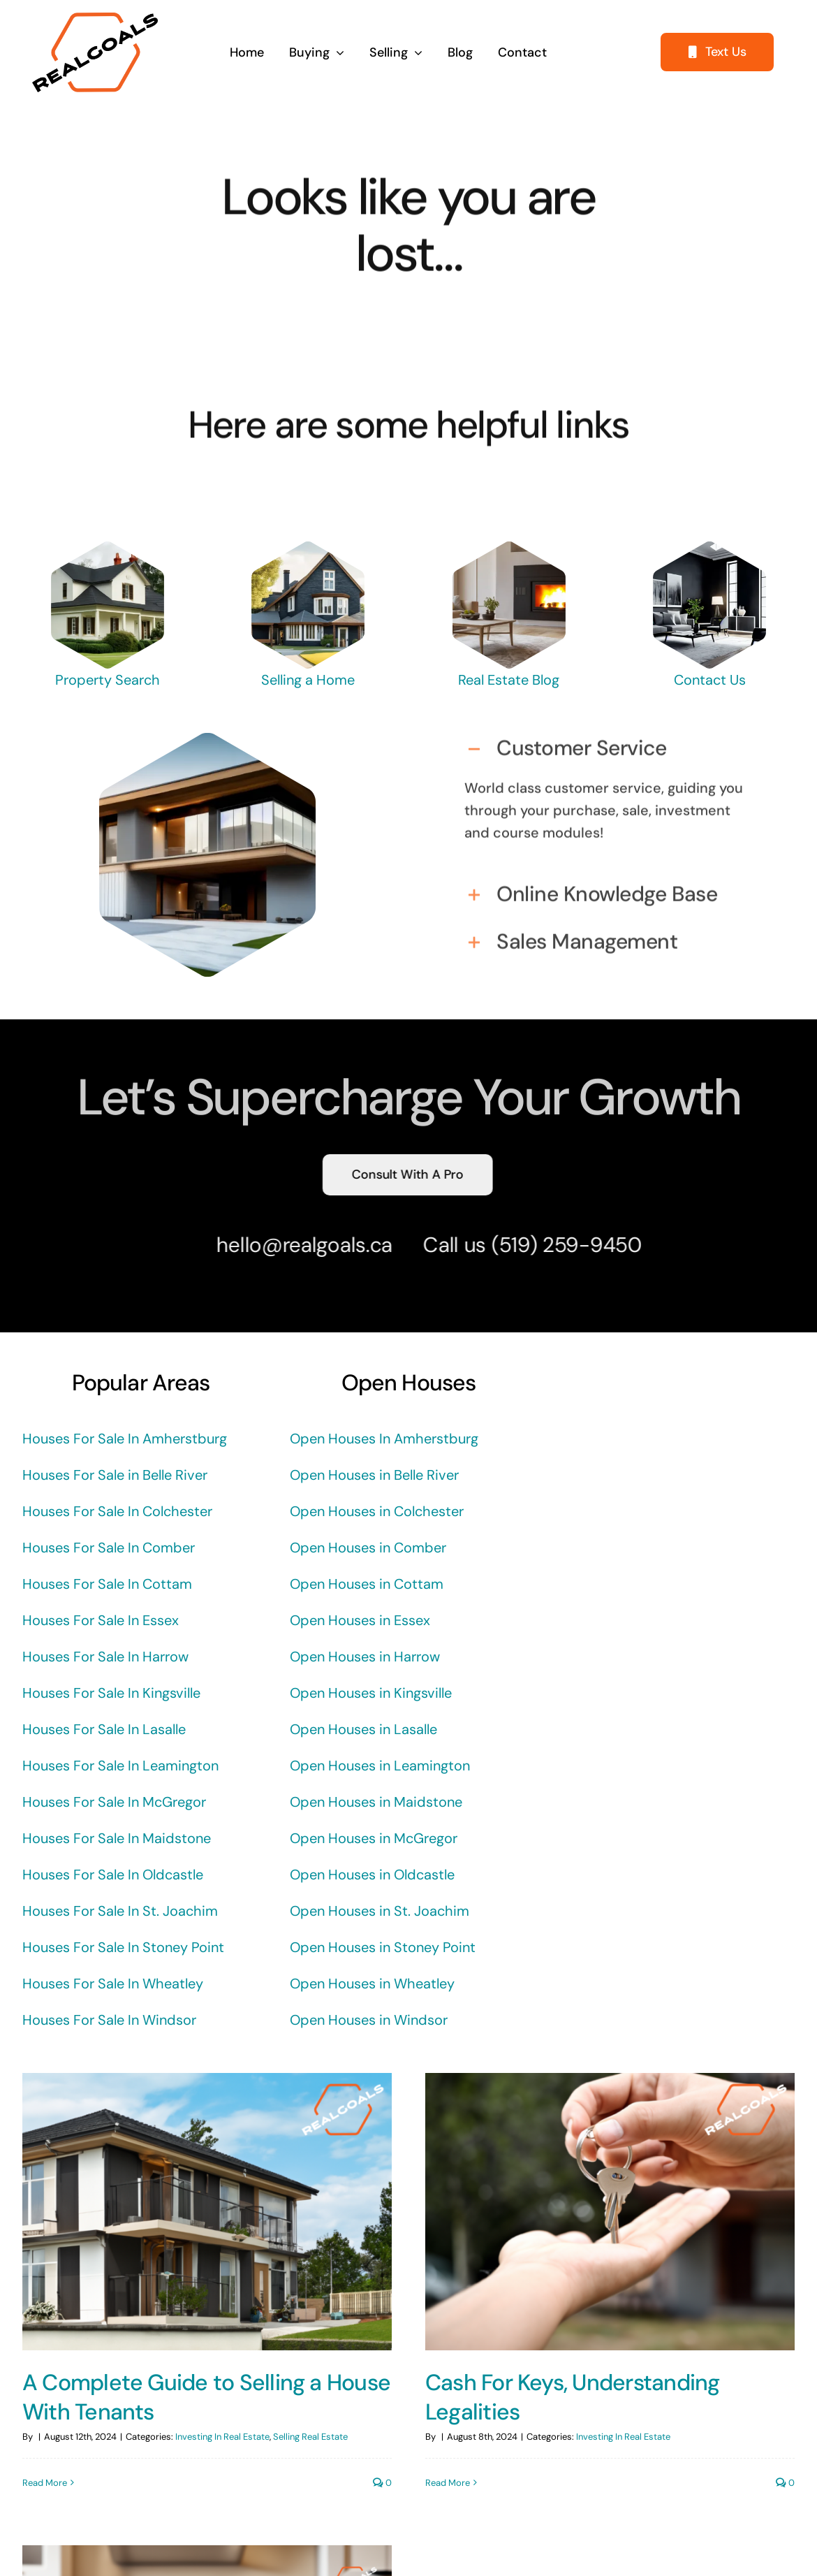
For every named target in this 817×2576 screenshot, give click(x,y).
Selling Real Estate (310, 2437)
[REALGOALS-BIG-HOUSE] (107, 548)
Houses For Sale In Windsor (109, 2020)
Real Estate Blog (508, 680)
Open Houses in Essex (360, 1620)
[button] (609, 742)
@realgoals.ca (320, 1244)
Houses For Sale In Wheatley (112, 1983)
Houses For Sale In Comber (108, 1547)
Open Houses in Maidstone (376, 1802)
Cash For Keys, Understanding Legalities (559, 2397)
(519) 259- (534, 1244)
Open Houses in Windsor (369, 2020)
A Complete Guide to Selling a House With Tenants (206, 2397)
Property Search (107, 680)
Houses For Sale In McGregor (114, 1802)
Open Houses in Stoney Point (383, 1947)
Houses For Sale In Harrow (105, 1656)
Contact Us (710, 680)
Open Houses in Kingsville (371, 1693)
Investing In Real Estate (222, 2437)
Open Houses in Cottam (366, 1584)
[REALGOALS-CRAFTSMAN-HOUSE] (308, 548)
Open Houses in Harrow (365, 1656)
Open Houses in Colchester (377, 1511)
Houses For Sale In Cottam (107, 1584)
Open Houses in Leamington (380, 1765)
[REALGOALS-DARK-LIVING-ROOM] (710, 548)
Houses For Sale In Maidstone (116, 1838)
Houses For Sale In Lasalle (104, 1729)
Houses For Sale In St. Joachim (120, 1911)
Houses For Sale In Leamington (120, 1765)
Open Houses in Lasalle (363, 1729)
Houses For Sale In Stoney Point (123, 1947)
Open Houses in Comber (368, 1547)
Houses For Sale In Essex (100, 1620)
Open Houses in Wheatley (372, 1983)
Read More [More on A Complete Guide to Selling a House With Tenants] (44, 2483)
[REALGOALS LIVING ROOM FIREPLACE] (509, 548)
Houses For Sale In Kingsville (111, 1693)
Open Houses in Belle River (374, 1475)
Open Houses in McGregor (373, 1838)
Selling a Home (308, 680)
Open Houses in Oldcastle (372, 1874)
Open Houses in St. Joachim (379, 1911)
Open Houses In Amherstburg (384, 1438)
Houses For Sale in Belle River (114, 1475)
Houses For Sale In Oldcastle (112, 1874)
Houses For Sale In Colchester (117, 1511)
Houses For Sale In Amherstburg (124, 1438)
